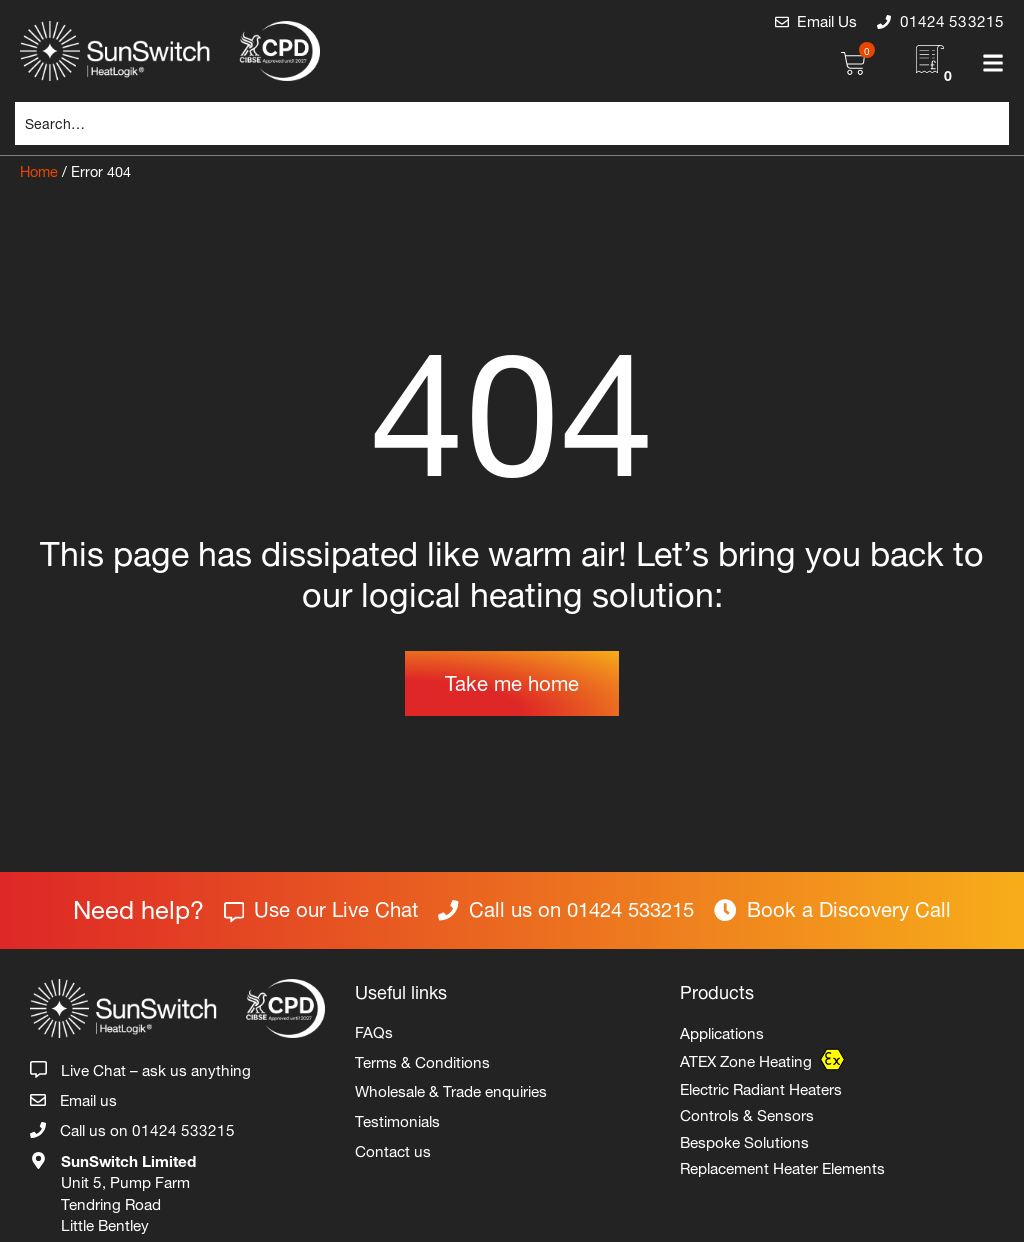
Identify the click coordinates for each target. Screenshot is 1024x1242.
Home (39, 169)
